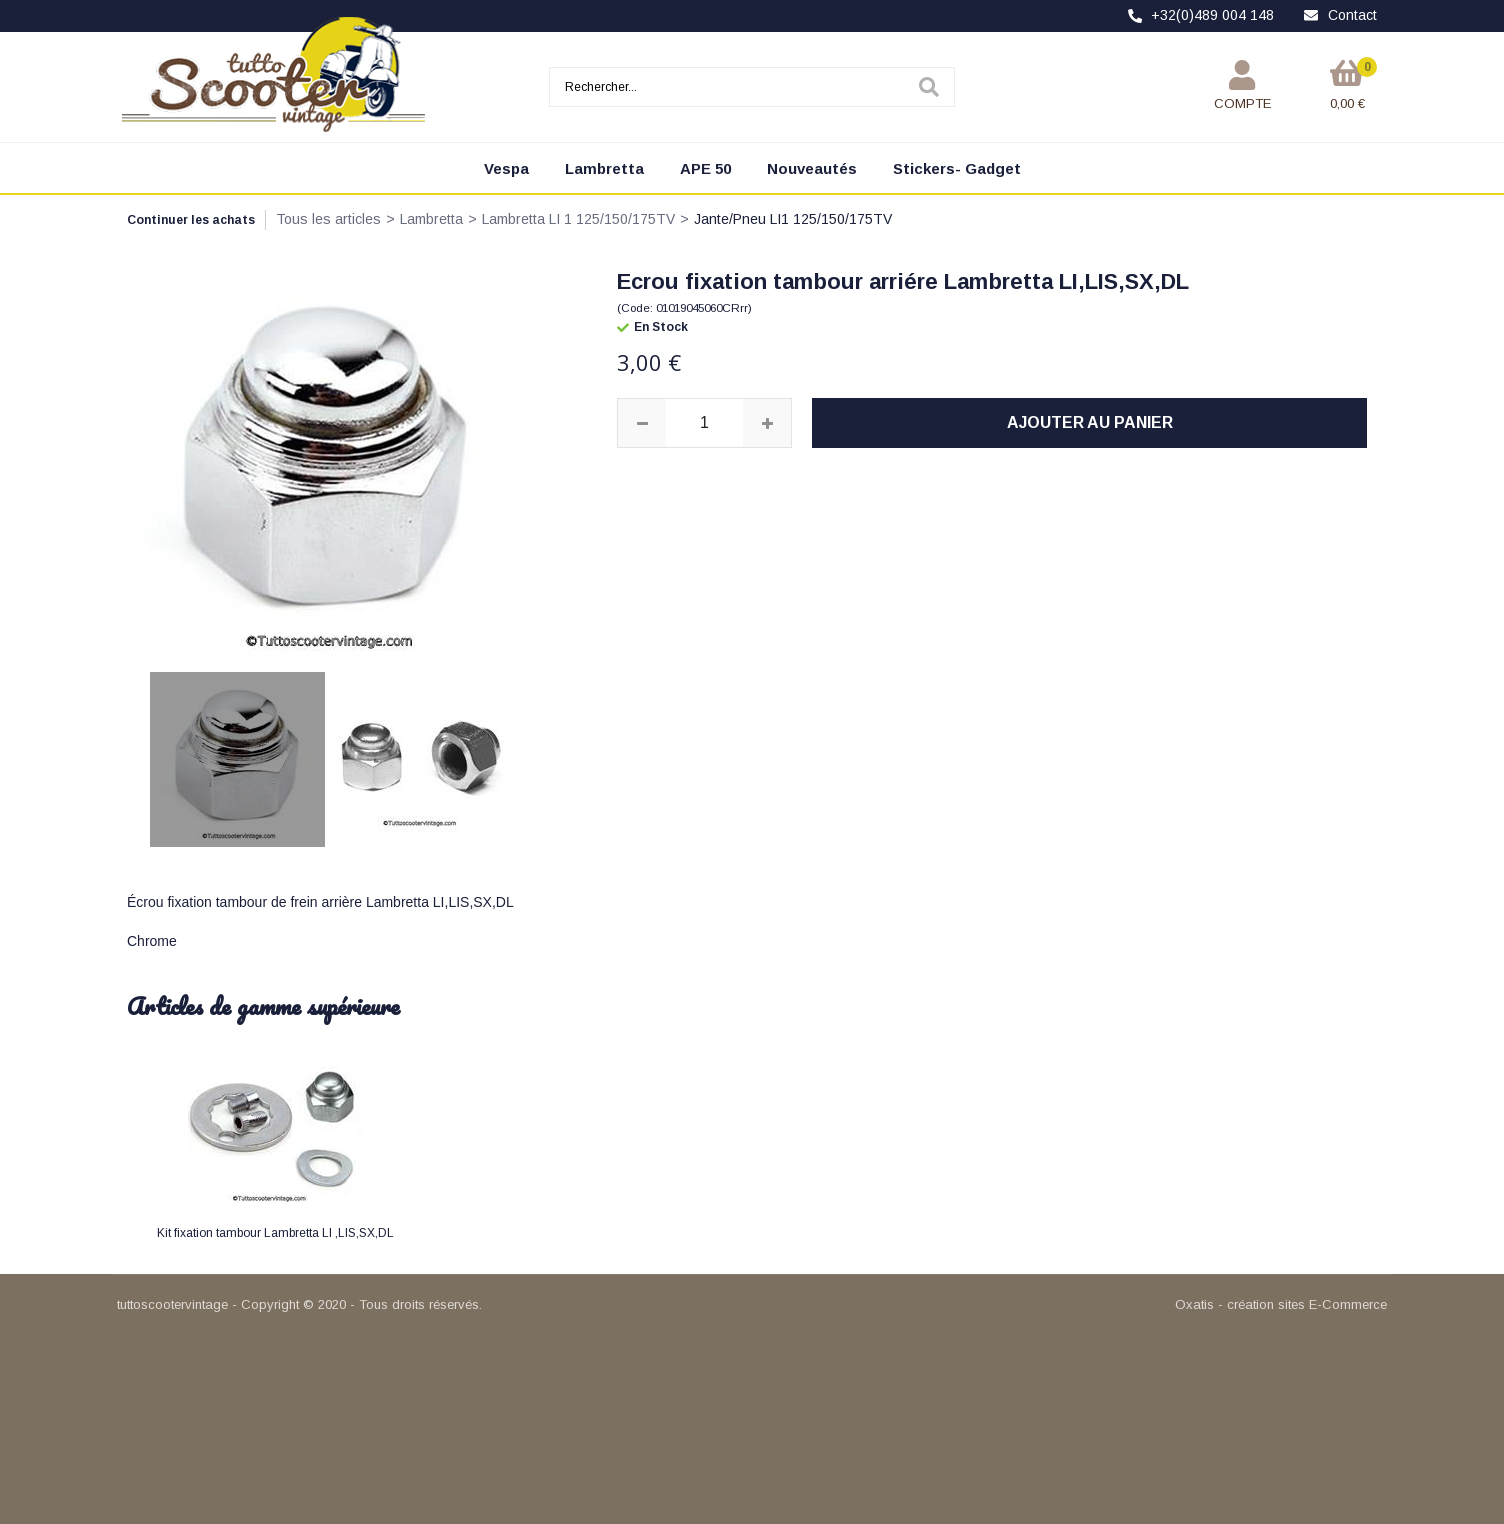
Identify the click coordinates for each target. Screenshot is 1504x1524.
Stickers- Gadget (957, 168)
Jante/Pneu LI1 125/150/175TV (793, 219)
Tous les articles (328, 219)
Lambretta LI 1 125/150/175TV (578, 219)
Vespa (506, 168)
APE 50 (705, 168)
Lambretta (604, 168)
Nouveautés (812, 168)
